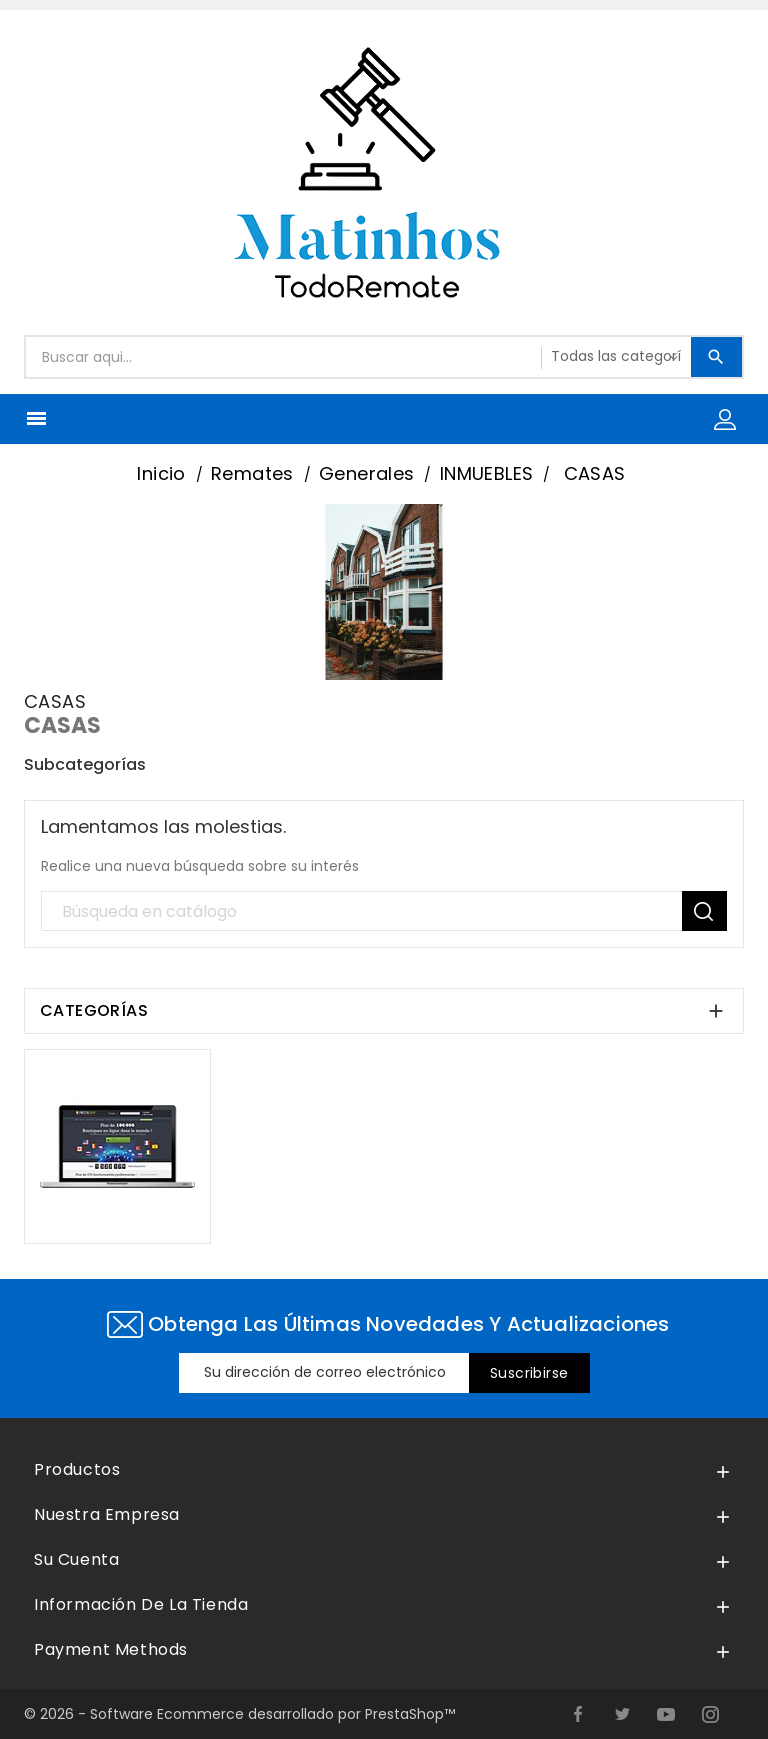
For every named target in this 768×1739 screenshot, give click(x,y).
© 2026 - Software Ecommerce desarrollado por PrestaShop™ (239, 1714)
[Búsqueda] (384, 912)
